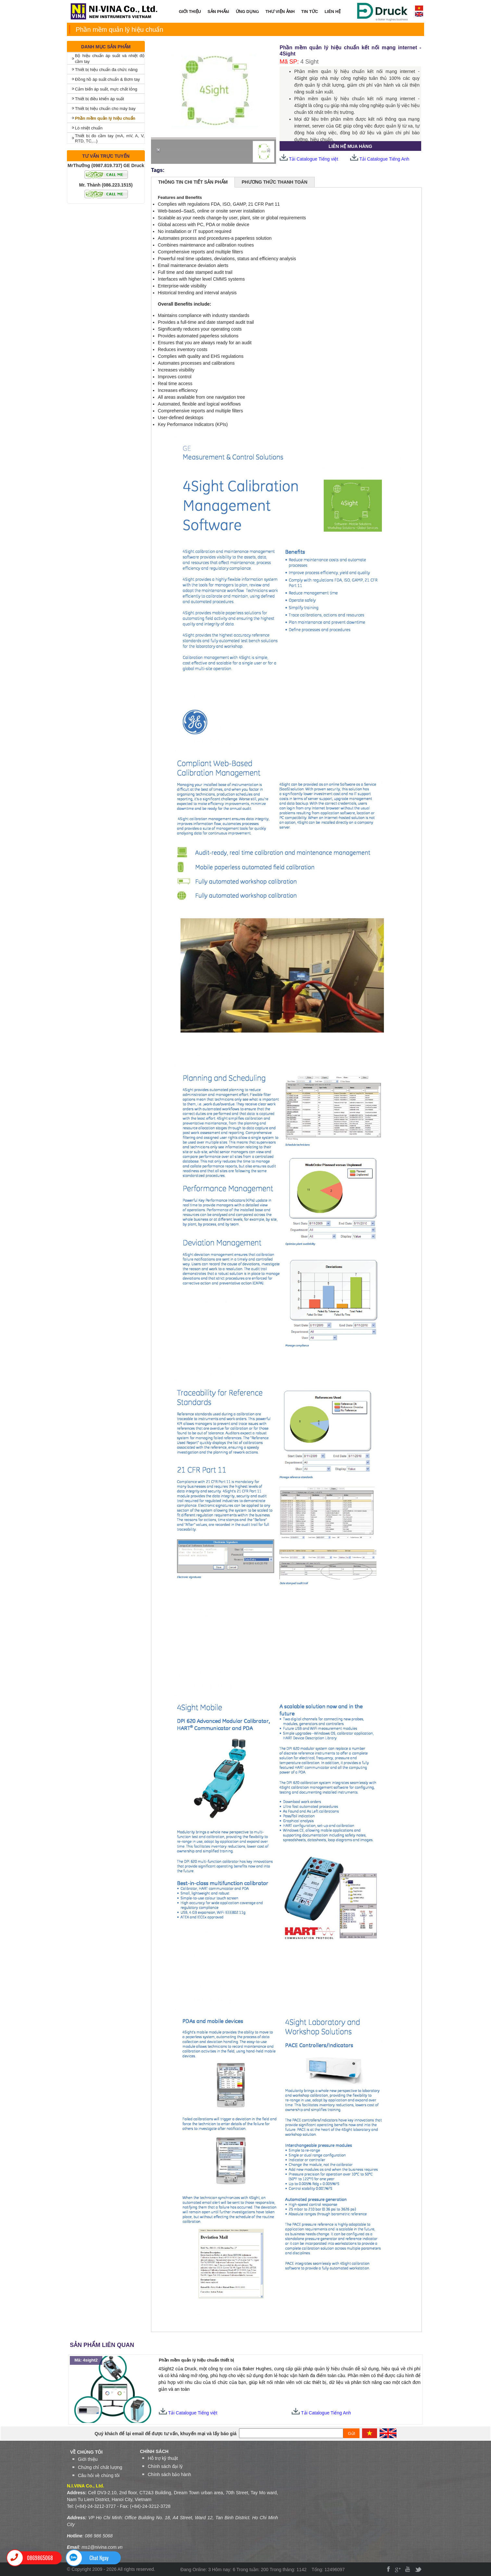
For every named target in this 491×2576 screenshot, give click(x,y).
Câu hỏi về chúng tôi (99, 2475)
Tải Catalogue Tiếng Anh (384, 159)
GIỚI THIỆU (190, 11)
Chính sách (154, 2451)
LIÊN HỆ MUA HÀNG (350, 146)
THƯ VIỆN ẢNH (280, 11)
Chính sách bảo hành (169, 2474)
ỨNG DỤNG (246, 11)
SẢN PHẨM (216, 11)
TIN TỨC (309, 11)
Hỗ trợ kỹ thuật (163, 2458)
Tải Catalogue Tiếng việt (309, 159)
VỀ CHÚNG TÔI (86, 2452)
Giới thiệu (88, 2459)
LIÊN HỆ (332, 11)
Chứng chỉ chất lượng (100, 2467)
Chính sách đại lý (165, 2466)
